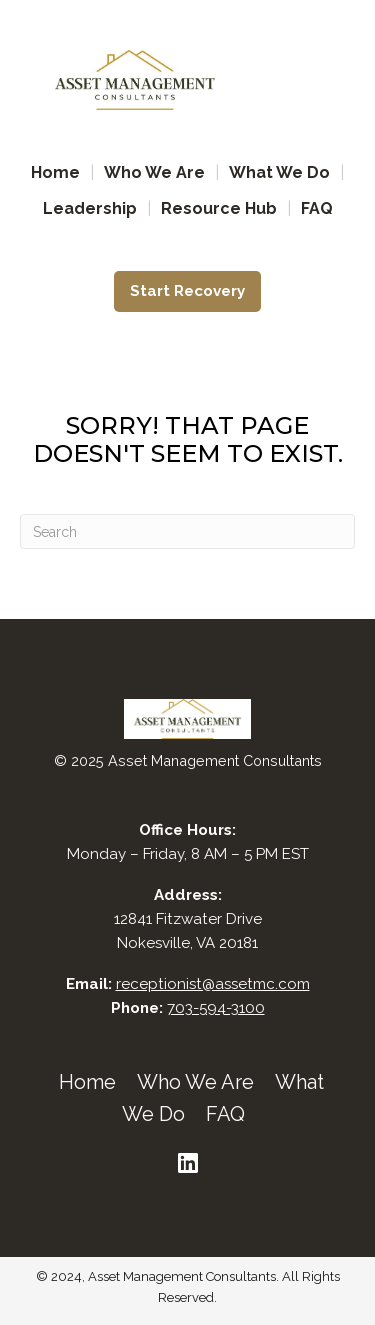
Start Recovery (187, 291)
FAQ (317, 208)
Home (55, 172)
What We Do (279, 172)
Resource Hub (219, 208)
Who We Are (154, 172)
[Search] (187, 531)
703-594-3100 (216, 1008)
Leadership (90, 208)
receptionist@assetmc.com (213, 984)
